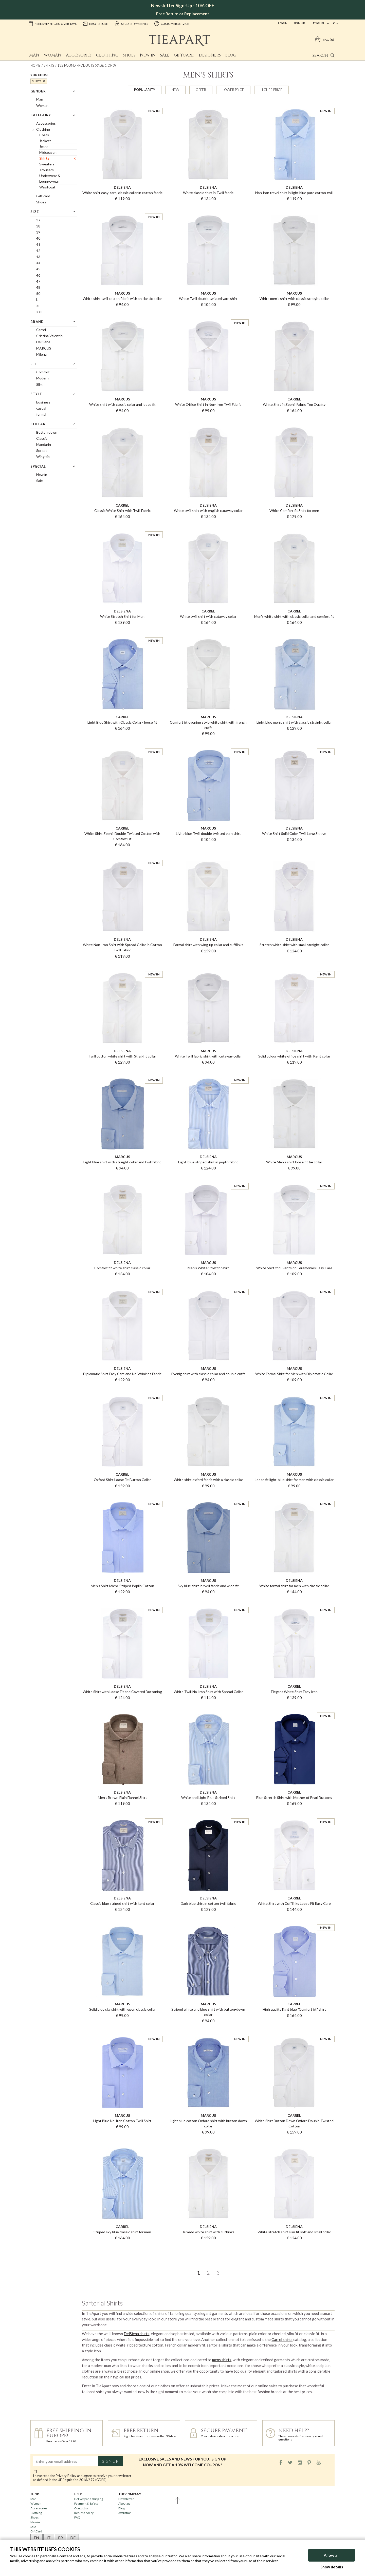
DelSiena (43, 342)
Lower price (233, 90)
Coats (44, 135)
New (175, 90)
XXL (39, 312)
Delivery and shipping (88, 2499)
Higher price (271, 90)
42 (38, 250)
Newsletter (126, 2499)
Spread (41, 450)
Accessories (79, 55)
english (319, 23)
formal (41, 414)
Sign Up (299, 23)
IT (49, 2537)
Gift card (43, 196)
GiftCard (184, 55)
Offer (201, 90)
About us (124, 2503)
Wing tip (43, 456)
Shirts (49, 65)
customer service (171, 23)
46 (38, 275)
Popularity (144, 90)
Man (34, 55)
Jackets (45, 141)
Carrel (41, 330)
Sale (164, 55)
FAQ (77, 2517)
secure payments (131, 23)
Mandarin (43, 444)
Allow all (331, 2555)
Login (282, 23)
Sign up (110, 2461)
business (43, 402)
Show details (331, 2567)
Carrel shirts (282, 2339)
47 (38, 281)
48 (38, 287)
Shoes (129, 55)
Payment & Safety (86, 2503)
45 (38, 269)
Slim (39, 384)
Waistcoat (47, 187)
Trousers (46, 170)
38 (38, 226)
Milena (41, 354)
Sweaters (46, 164)
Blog (230, 55)
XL (38, 306)
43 (38, 257)
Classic (41, 438)
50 (38, 293)
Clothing (107, 55)
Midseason (48, 152)
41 (38, 244)
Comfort (43, 372)
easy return (95, 23)
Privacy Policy (66, 2476)
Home (35, 65)
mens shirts (221, 2359)
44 (38, 263)
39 (38, 232)
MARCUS (43, 348)
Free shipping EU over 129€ (52, 23)
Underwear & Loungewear (49, 178)
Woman (52, 55)
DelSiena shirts (136, 2333)
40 (38, 238)
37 (38, 220)
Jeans (43, 146)
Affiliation (125, 2513)
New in (148, 55)
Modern (42, 378)
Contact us (81, 2508)
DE (73, 2537)
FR (60, 2537)
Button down (46, 432)
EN (36, 2537)
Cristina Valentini (49, 336)
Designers (210, 55)
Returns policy (84, 2513)
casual (41, 408)
